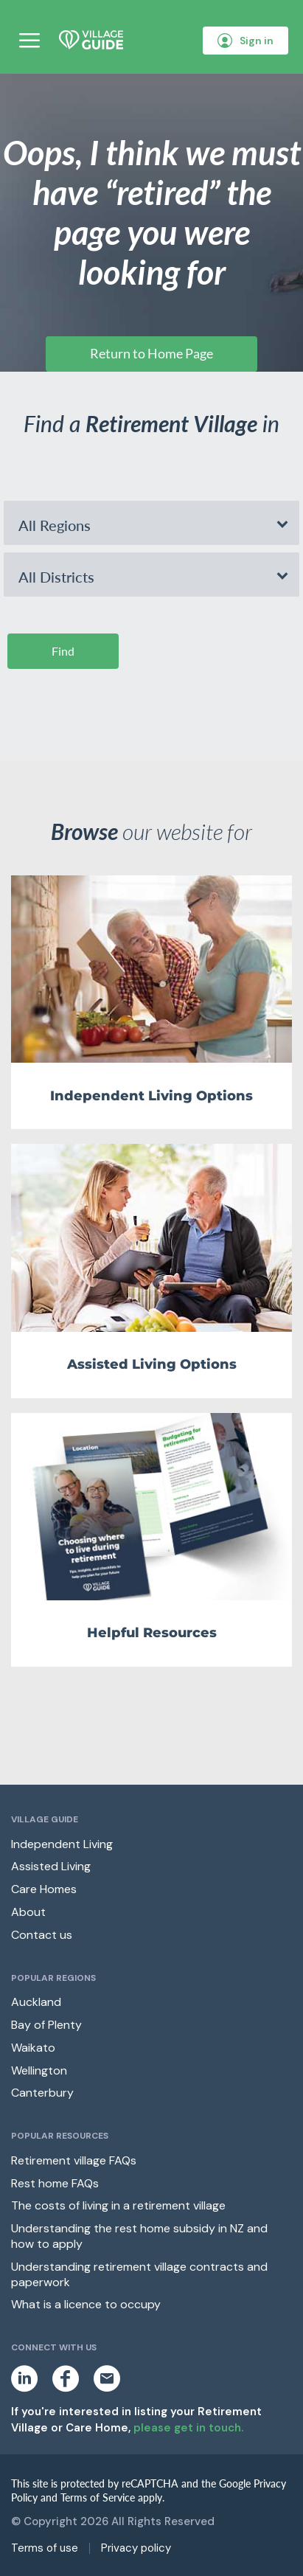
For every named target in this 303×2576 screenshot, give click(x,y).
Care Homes (44, 1889)
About (28, 1912)
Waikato (33, 2047)
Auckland (36, 2002)
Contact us (41, 1935)
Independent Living (62, 1844)
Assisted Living (51, 1866)
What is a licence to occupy (86, 2304)
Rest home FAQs (55, 2183)
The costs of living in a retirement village (118, 2205)
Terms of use (44, 2548)
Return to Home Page (151, 353)
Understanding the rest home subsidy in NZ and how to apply (139, 2236)
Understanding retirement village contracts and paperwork (139, 2274)
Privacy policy (136, 2548)
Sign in (245, 40)
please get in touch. (188, 2427)
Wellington (39, 2070)
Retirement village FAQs (73, 2160)
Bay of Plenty (46, 2024)
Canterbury (42, 2092)
